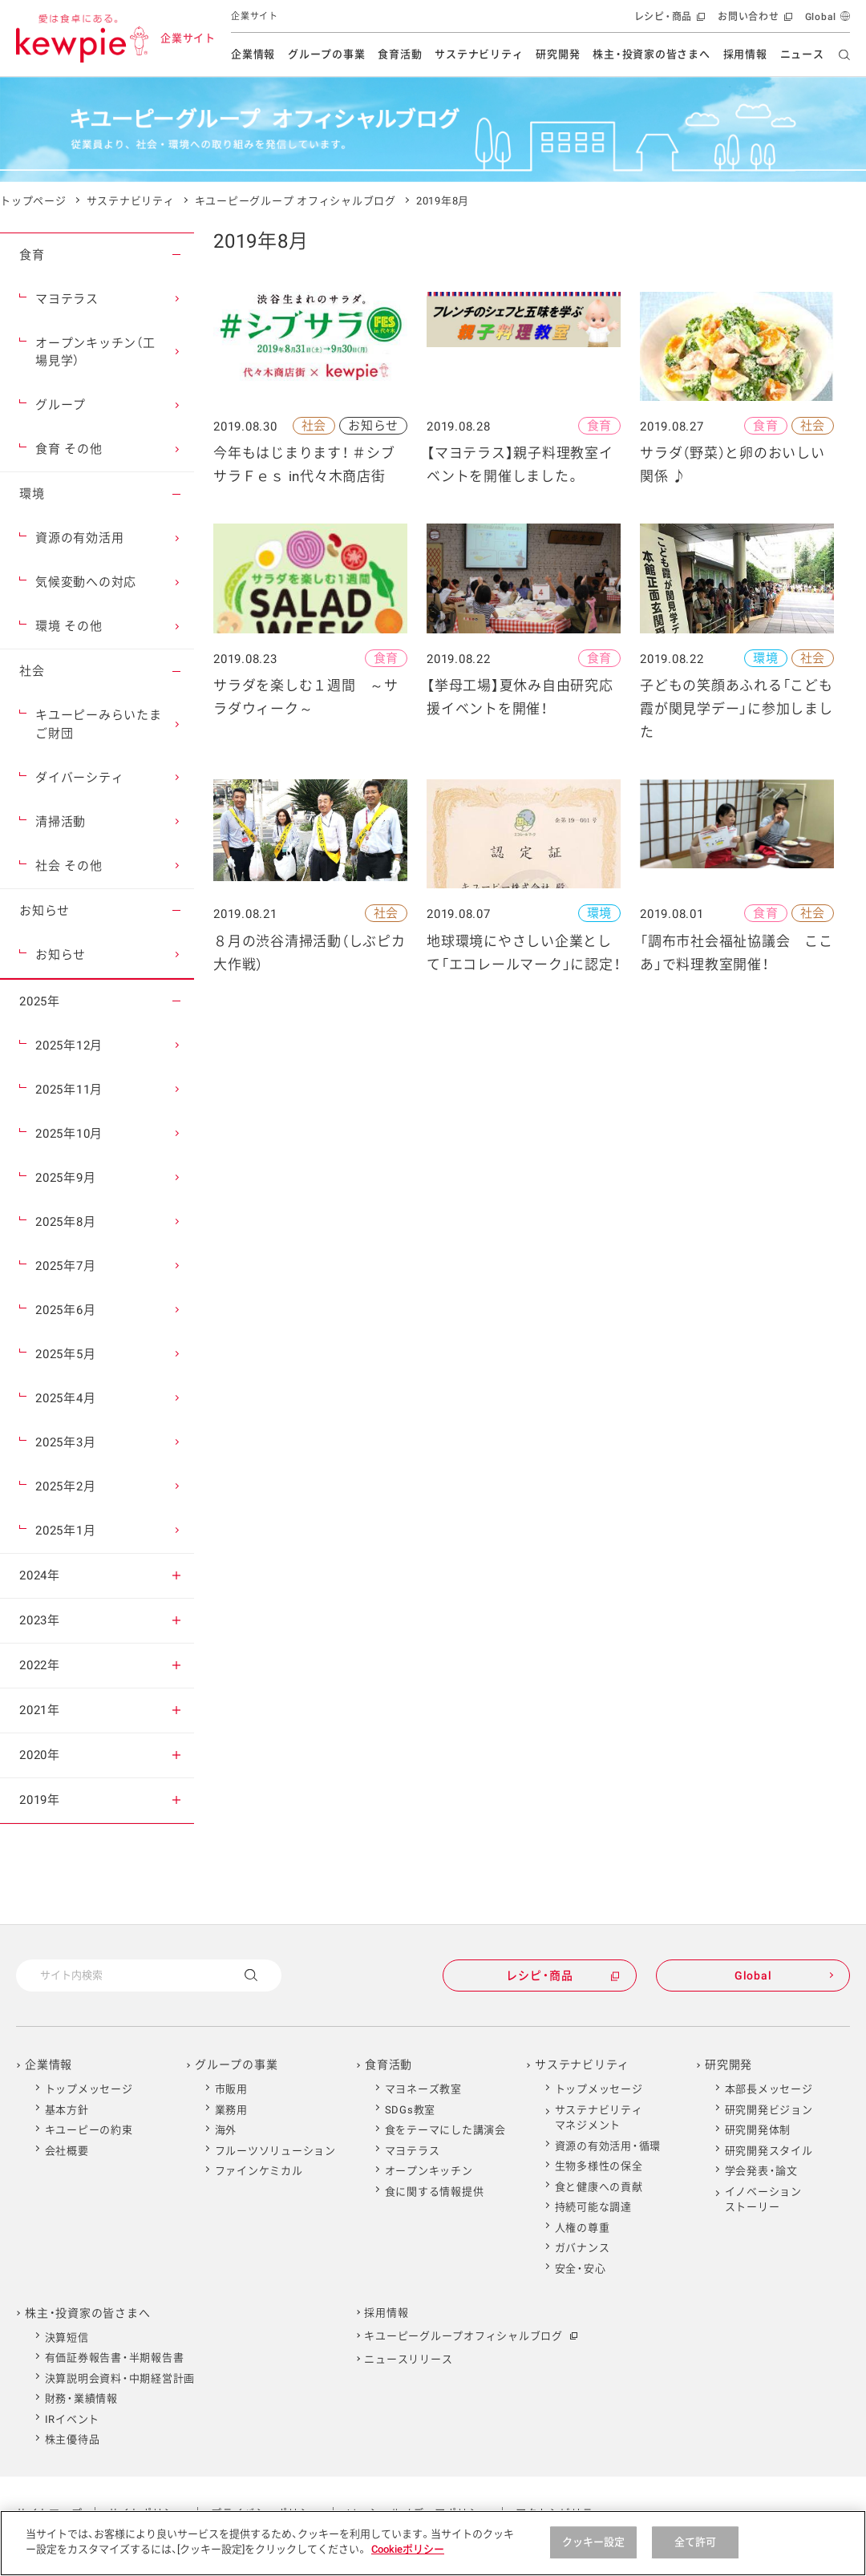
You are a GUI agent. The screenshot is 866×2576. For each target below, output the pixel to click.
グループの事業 (326, 54)
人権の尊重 (582, 2228)
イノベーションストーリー (763, 2200)
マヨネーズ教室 (423, 2089)
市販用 (231, 2089)
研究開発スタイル (769, 2151)
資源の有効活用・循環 (608, 2146)
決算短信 (67, 2337)
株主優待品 (72, 2439)
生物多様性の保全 (599, 2166)
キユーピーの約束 (89, 2130)
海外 (226, 2130)
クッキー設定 (593, 2542)
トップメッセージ (89, 2089)
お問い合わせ (753, 20)
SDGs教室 (410, 2110)
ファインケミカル (259, 2171)
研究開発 (558, 54)
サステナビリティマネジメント (599, 2118)
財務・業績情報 (81, 2398)
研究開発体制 (758, 2130)
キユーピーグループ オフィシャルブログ (295, 201)
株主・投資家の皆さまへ (651, 54)
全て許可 (695, 2542)
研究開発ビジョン (769, 2110)
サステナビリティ (479, 54)
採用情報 (745, 54)
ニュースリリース (408, 2359)
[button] (176, 255)
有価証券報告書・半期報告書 (114, 2358)
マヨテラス (412, 2151)
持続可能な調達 (593, 2207)
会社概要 (67, 2151)
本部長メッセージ (769, 2089)
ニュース (802, 54)
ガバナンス (582, 2248)
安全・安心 (580, 2269)
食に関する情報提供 (434, 2192)
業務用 (231, 2110)
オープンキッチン (429, 2171)
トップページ (33, 201)
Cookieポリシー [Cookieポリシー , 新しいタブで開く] (407, 2549)
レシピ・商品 (668, 20)
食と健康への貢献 (599, 2187)
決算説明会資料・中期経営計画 (120, 2378)
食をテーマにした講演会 (445, 2130)
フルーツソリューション (275, 2151)
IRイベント (72, 2419)
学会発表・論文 (761, 2171)
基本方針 (67, 2110)
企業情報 (253, 54)
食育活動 (400, 54)
